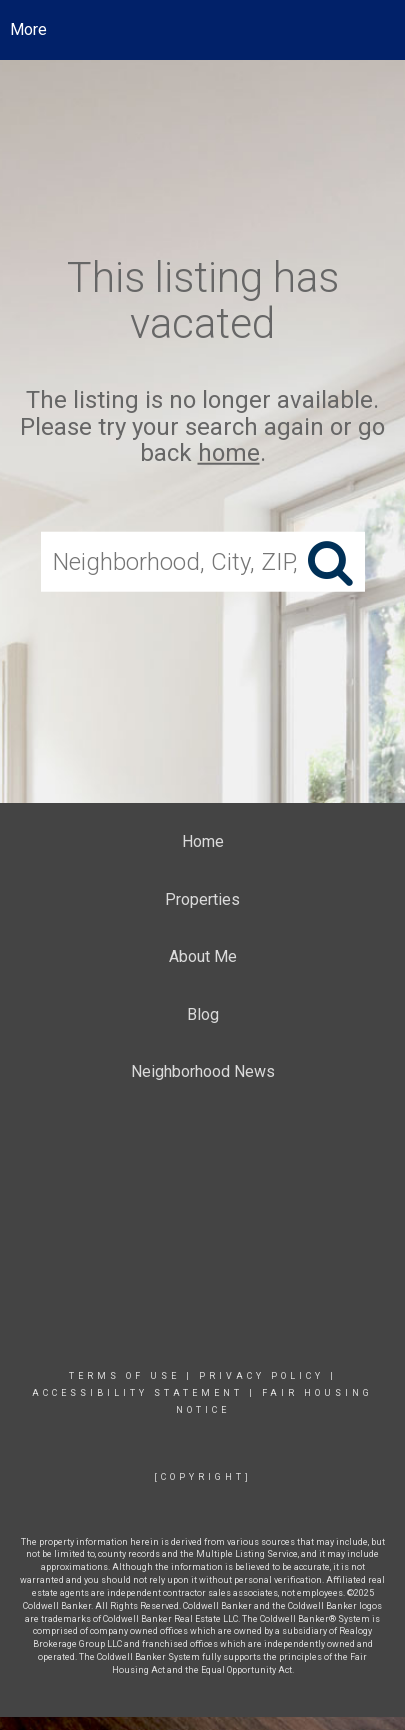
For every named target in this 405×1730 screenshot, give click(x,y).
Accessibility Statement (137, 1393)
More (28, 29)
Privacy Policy (261, 1376)
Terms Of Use (124, 1376)
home (229, 453)
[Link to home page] (202, 30)
